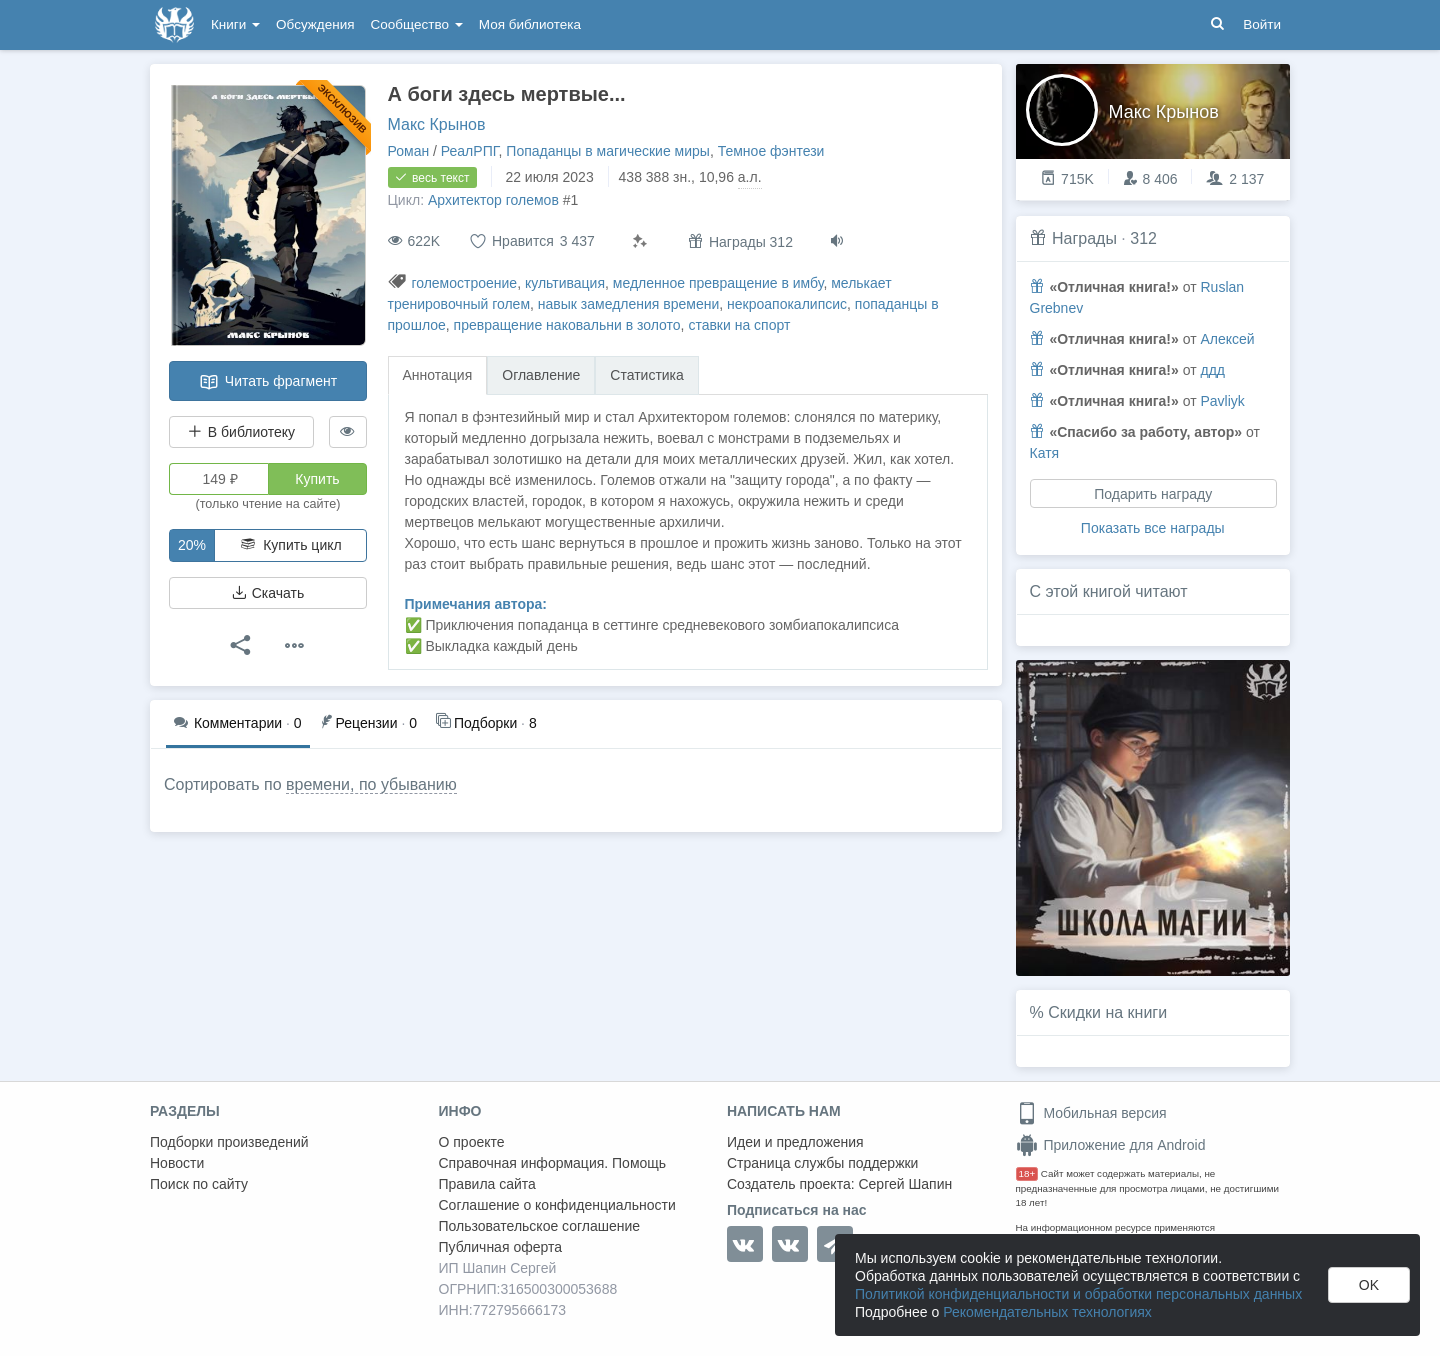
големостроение (464, 283)
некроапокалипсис (787, 304)
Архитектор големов (493, 200)
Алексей (1227, 339)
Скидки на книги (1107, 1012)
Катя (1045, 453)
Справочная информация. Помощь (553, 1163)
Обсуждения (315, 24)
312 (1143, 238)
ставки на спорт (739, 325)
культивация (565, 283)
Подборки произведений (229, 1142)
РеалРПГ (470, 151)
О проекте (472, 1142)
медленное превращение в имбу (718, 283)
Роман (409, 151)
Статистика (647, 375)
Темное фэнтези (771, 151)
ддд (1212, 370)
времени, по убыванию (371, 784)
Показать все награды (1153, 528)
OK (1369, 1285)
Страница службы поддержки (822, 1163)
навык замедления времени (628, 304)
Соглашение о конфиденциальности (557, 1205)
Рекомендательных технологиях (1047, 1312)
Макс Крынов (437, 124)
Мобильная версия (1091, 1113)
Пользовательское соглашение (540, 1226)
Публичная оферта (501, 1247)
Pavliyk (1222, 401)
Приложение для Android (1111, 1145)
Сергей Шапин (905, 1184)
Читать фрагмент (268, 382)
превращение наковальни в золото (567, 325)
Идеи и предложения (795, 1142)
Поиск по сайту (199, 1184)
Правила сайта (487, 1184)
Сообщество (417, 24)
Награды (1084, 238)
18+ (1027, 1173)
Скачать (268, 593)
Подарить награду (1153, 494)
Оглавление (541, 375)
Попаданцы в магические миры (608, 151)
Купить (317, 479)
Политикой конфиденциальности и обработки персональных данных (1078, 1294)
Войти (1262, 24)
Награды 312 (740, 241)
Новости (177, 1163)
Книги (235, 24)
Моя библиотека (530, 24)
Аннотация (438, 375)
